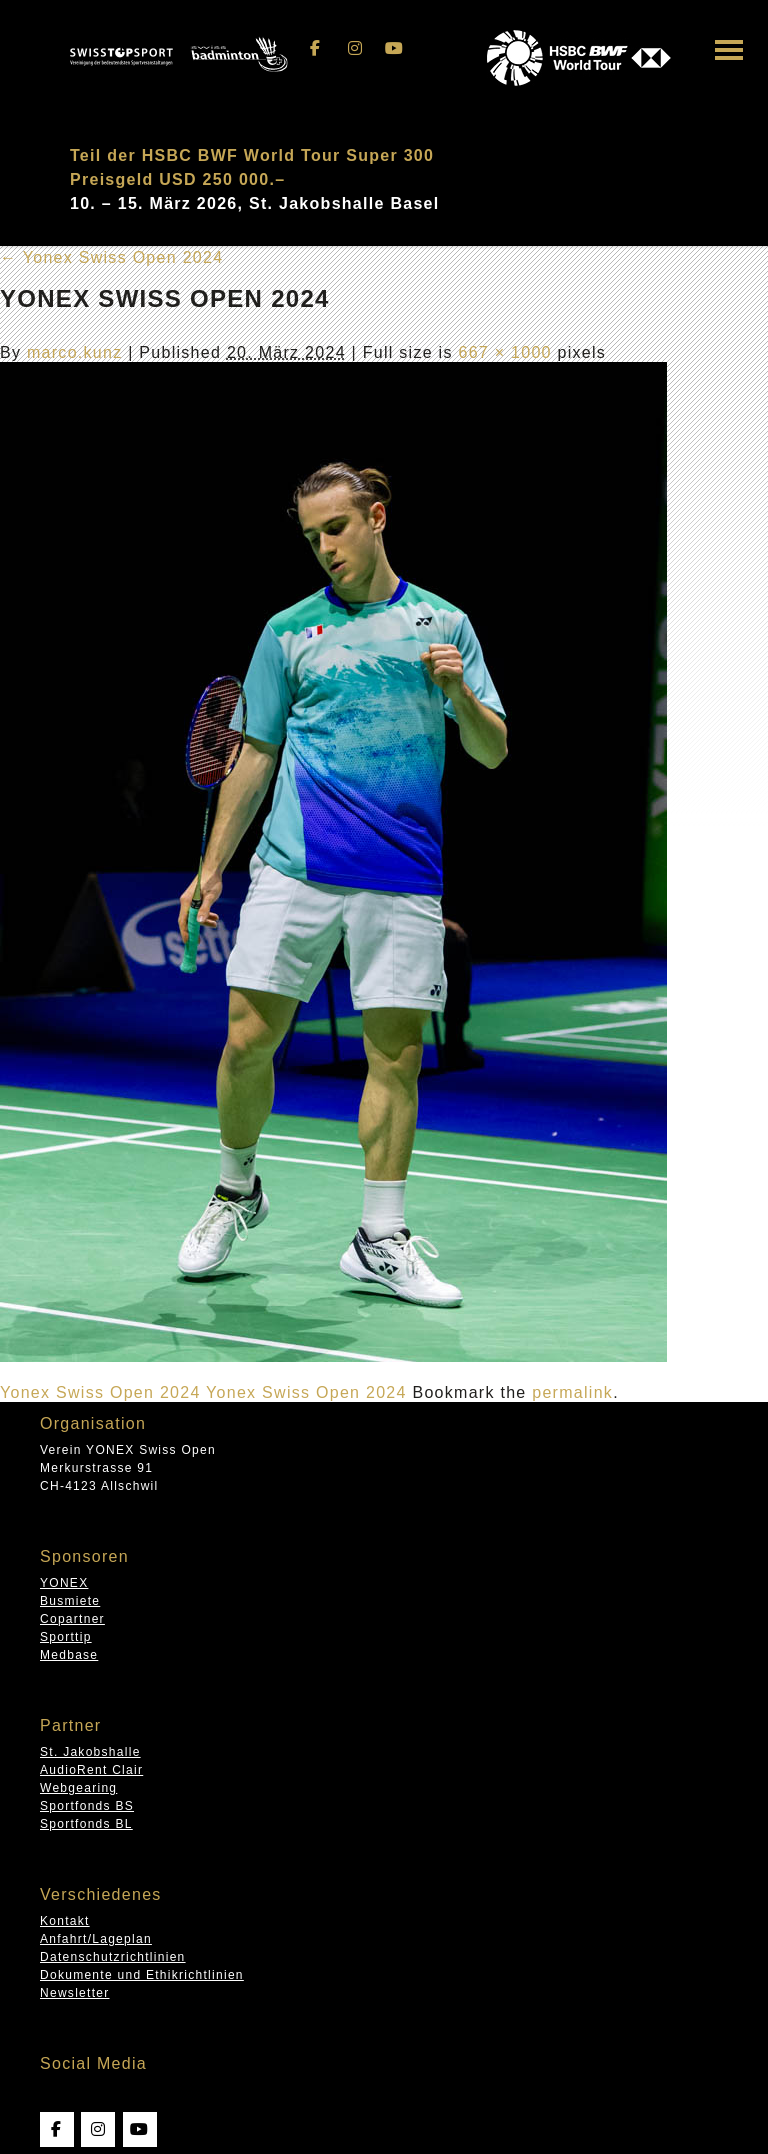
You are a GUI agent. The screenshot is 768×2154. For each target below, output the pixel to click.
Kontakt (65, 1921)
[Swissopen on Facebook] (316, 48)
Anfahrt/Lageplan (96, 1939)
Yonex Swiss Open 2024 (111, 257)
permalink (572, 1392)
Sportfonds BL (86, 1824)
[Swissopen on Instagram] (355, 48)
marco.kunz (75, 352)
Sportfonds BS (87, 1806)
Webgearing (78, 1788)
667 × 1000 (504, 352)
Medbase (69, 1655)
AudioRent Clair (91, 1770)
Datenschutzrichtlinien (113, 1957)
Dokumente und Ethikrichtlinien (142, 1975)
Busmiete (70, 1601)
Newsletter (74, 1993)
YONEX (64, 1583)
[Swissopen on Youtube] (395, 48)
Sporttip (66, 1637)
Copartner (72, 1619)
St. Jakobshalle (90, 1752)
